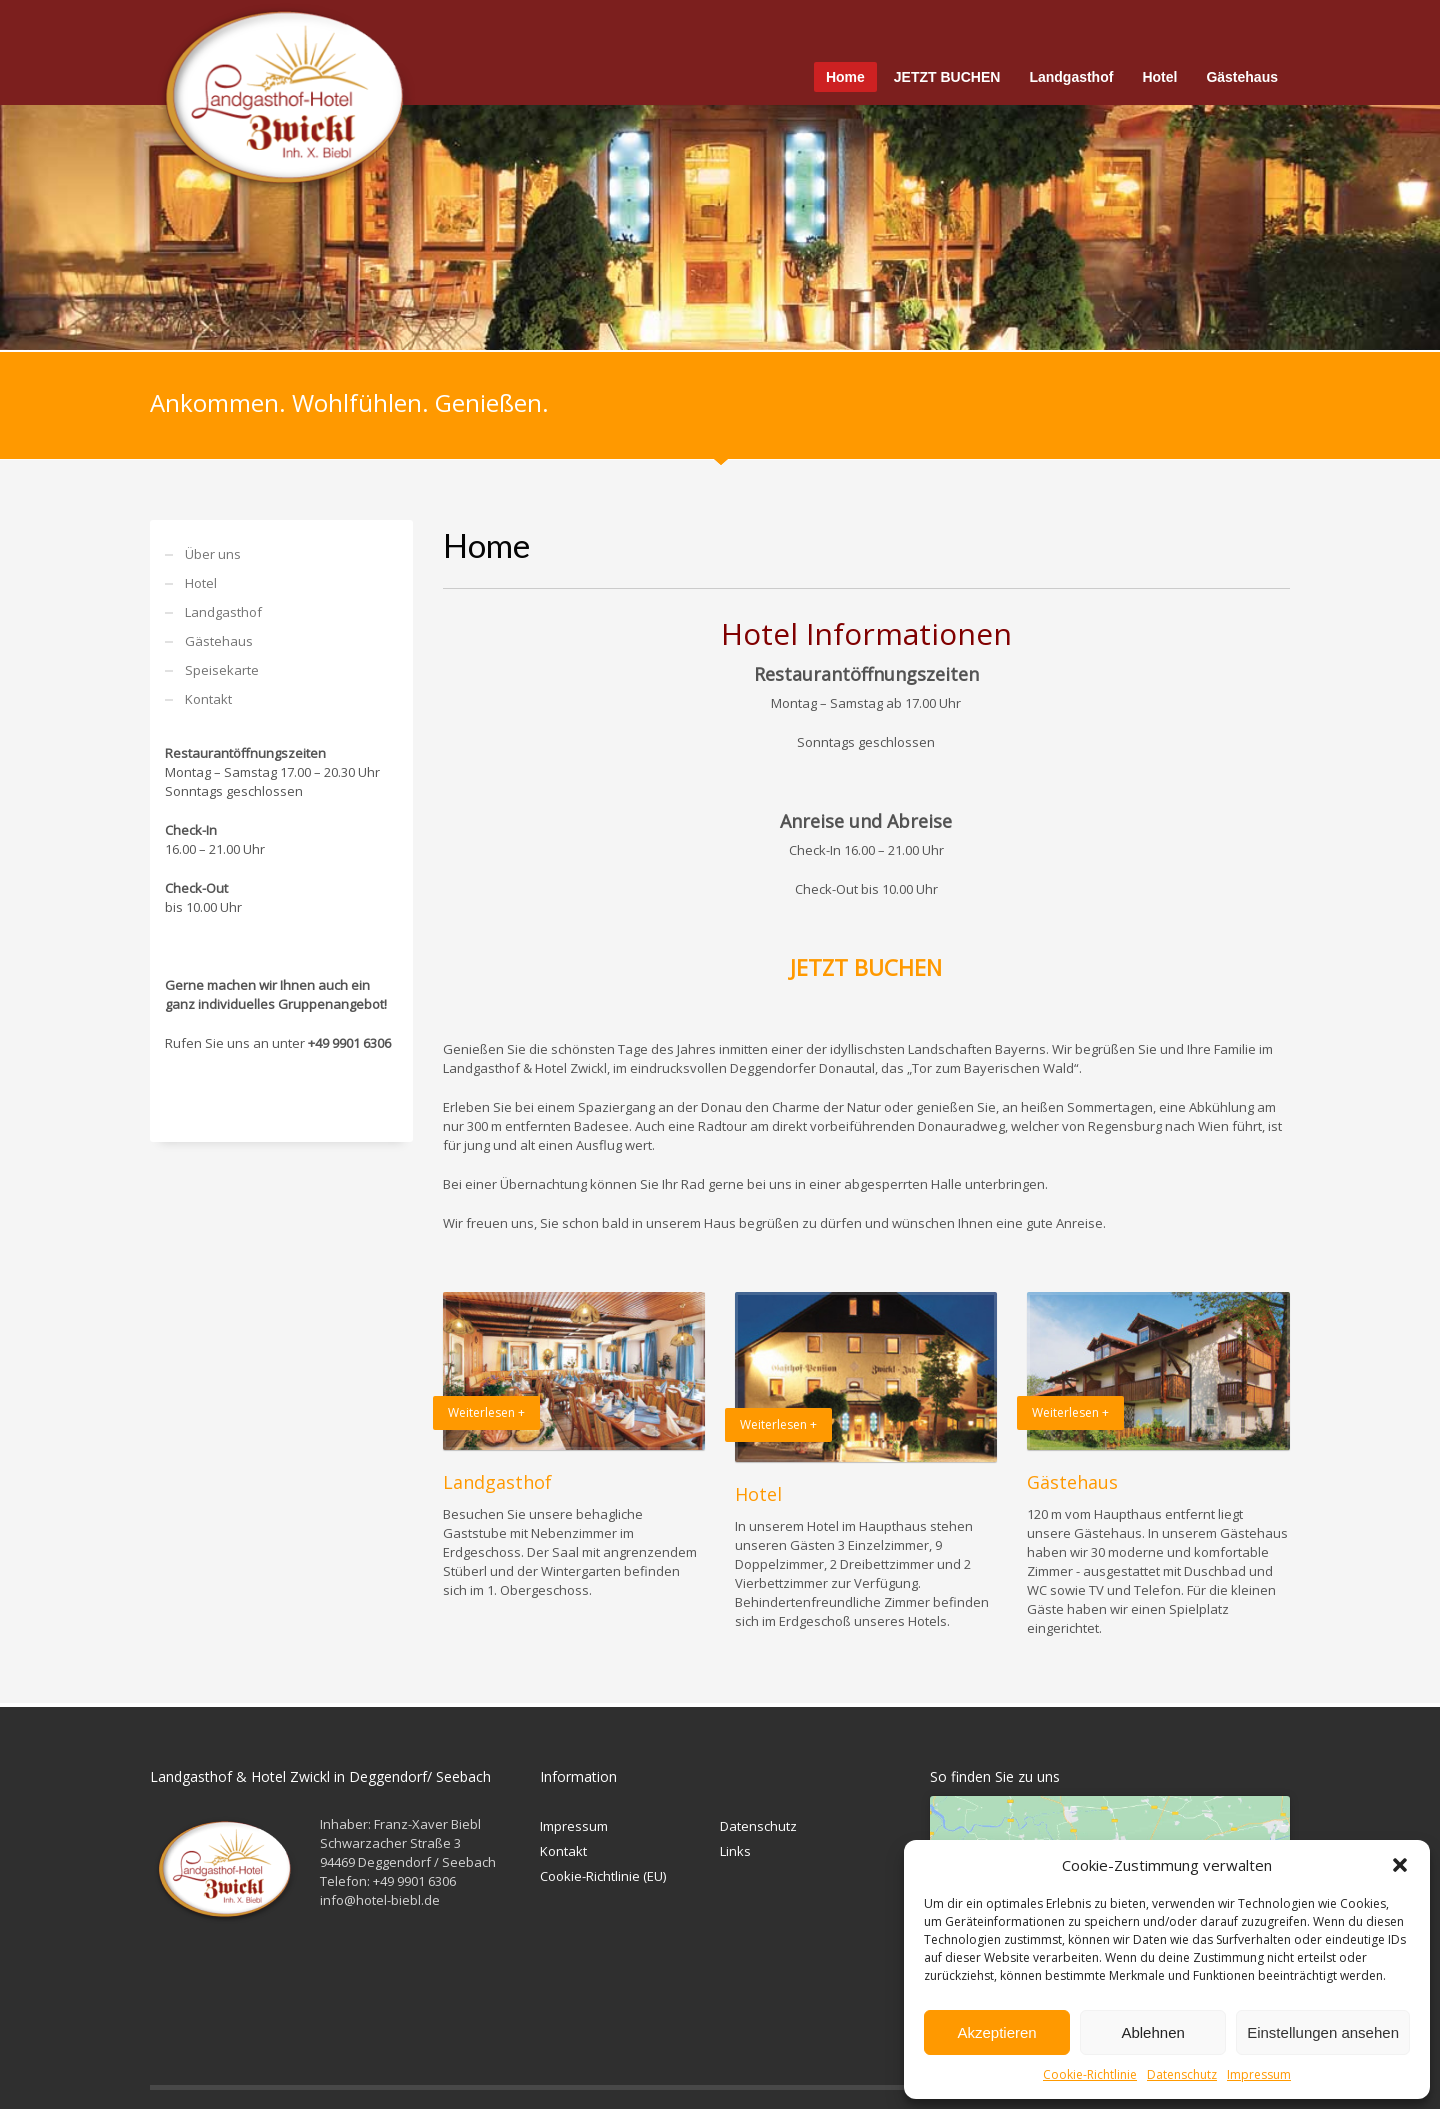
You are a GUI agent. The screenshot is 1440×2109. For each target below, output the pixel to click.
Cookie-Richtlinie (1090, 2074)
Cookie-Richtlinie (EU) (603, 1876)
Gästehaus (219, 641)
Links (735, 1851)
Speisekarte (222, 670)
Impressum (1259, 2074)
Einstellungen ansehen (1323, 2032)
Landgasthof (223, 612)
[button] (1400, 1865)
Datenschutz (1182, 2074)
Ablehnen (1152, 2032)
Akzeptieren (996, 2032)
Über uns (213, 554)
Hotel (201, 583)
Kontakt (208, 699)
